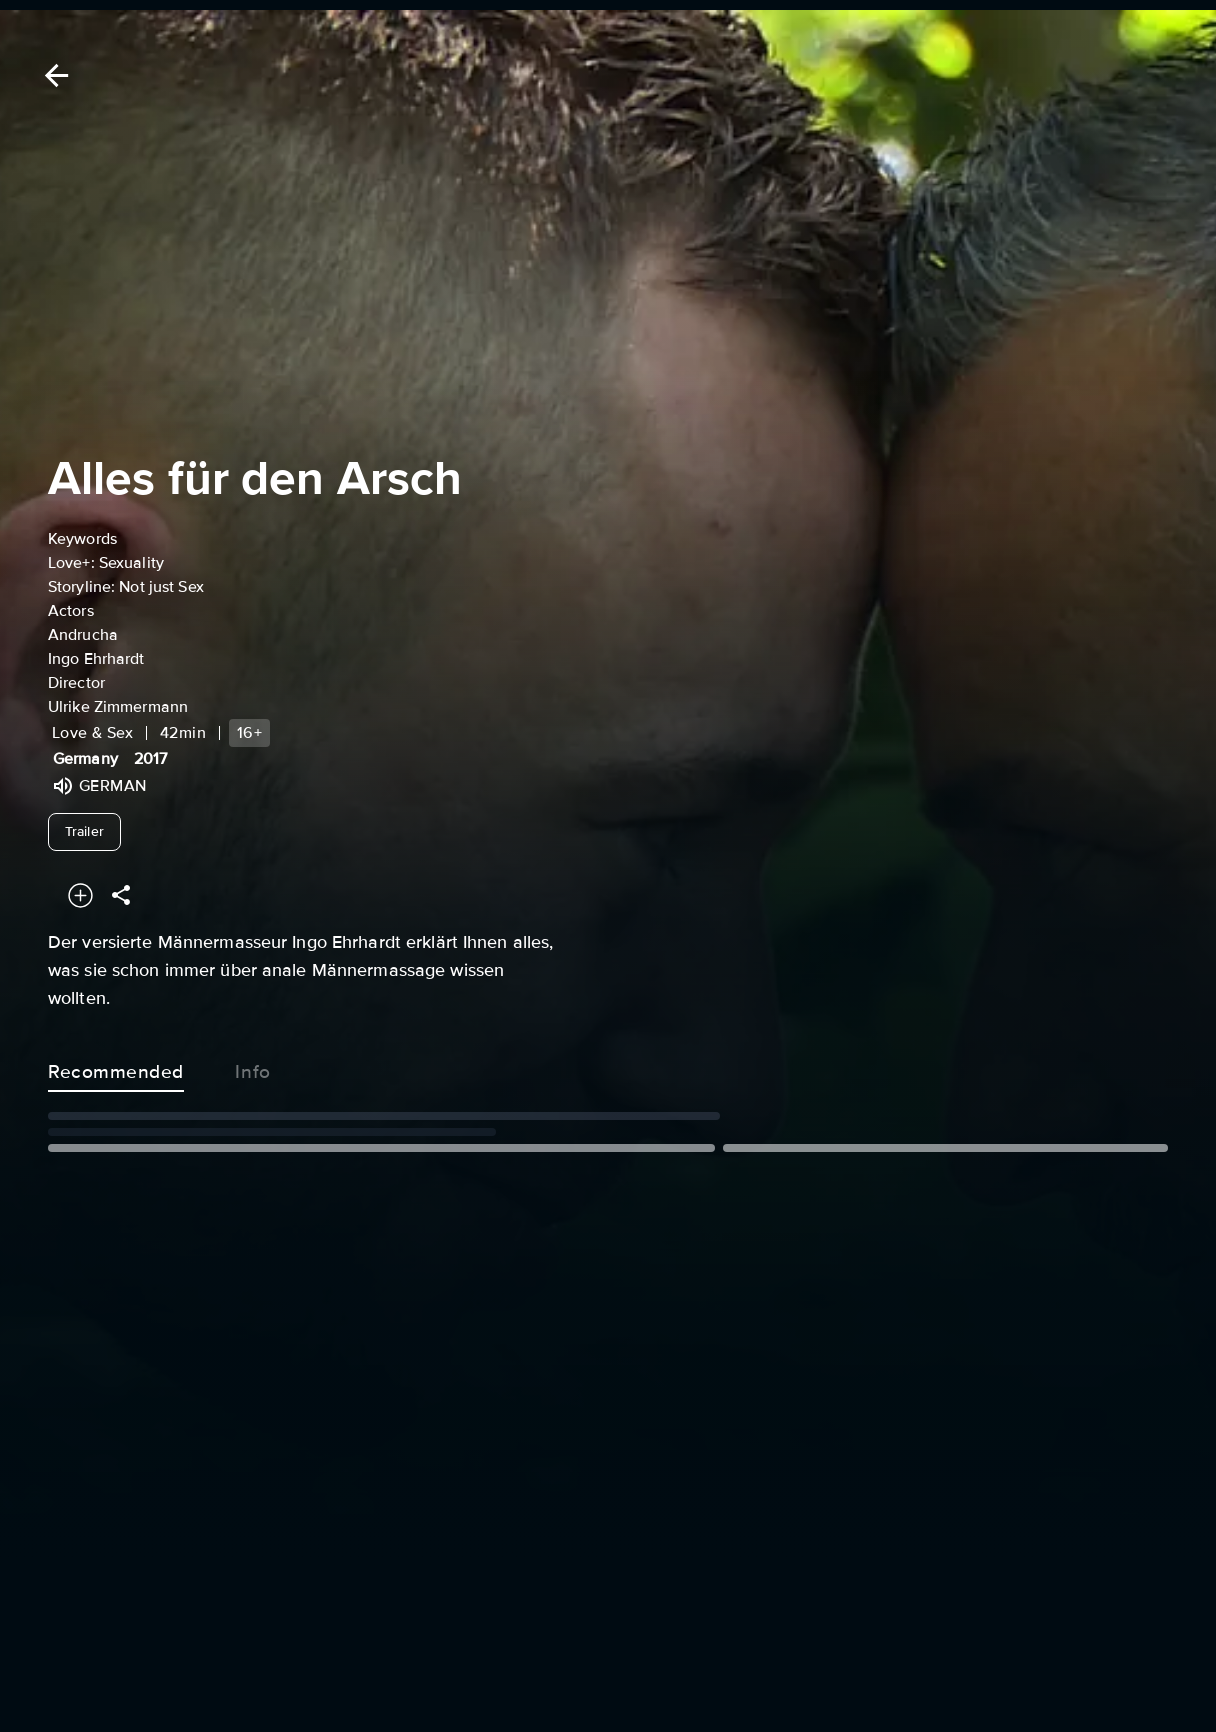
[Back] (53, 75)
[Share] (121, 895)
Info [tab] (253, 1068)
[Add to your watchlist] (80, 895)
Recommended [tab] (116, 1068)
